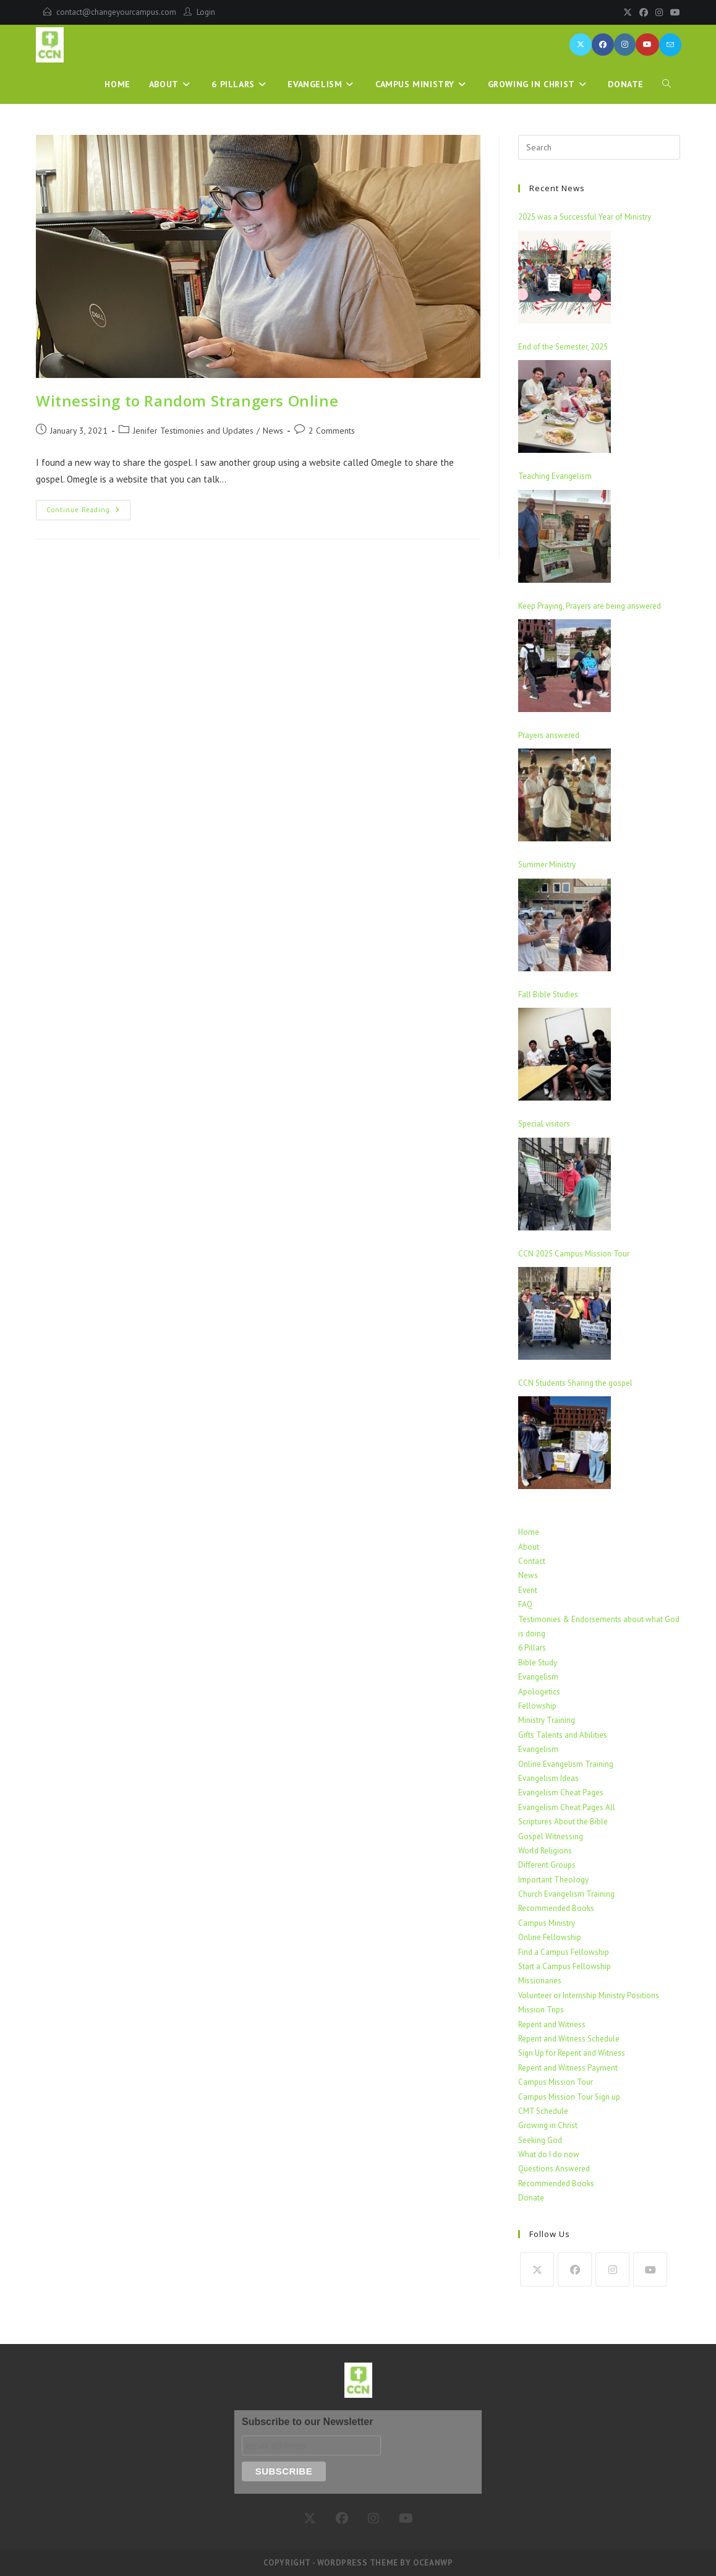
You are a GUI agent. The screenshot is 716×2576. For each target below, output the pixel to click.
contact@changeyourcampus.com (116, 12)
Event (527, 1590)
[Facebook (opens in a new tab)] (603, 44)
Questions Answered (554, 2168)
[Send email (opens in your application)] (670, 44)
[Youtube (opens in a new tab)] (647, 44)
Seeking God (540, 2140)
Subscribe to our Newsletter (307, 2421)
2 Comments (332, 430)
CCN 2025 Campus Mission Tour (573, 1253)
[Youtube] (673, 12)
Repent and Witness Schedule (569, 2038)
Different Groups (547, 1865)
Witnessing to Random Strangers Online (187, 400)
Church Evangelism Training (566, 1894)
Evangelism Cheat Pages (560, 1792)
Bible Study (537, 1662)
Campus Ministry (546, 1923)
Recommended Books (556, 1908)
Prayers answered (548, 735)
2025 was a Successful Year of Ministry (584, 217)
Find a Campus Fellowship (563, 1952)
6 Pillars (532, 1647)
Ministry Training (546, 1720)
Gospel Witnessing (550, 1836)
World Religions (545, 1850)
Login (206, 12)
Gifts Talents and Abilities (562, 1735)
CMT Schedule (543, 2111)
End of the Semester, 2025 (563, 346)
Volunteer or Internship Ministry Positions (588, 1995)
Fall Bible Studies (548, 994)
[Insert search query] (599, 147)
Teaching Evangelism (555, 476)
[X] (628, 12)
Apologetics (539, 1691)
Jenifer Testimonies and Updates (193, 430)
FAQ (525, 1604)
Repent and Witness (552, 2024)
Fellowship (537, 1706)
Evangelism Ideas (548, 1778)
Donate (531, 2197)
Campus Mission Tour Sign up (569, 2097)
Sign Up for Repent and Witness (571, 2053)
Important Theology (553, 1879)
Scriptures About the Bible (563, 1821)
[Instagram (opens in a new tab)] (625, 44)
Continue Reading (88, 507)
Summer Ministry (547, 864)
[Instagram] (659, 12)
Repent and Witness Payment (568, 2068)
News (528, 1575)
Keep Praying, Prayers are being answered (589, 606)
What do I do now (548, 2154)
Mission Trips (541, 2009)
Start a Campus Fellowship (564, 1966)
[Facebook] (644, 12)
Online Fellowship (549, 1937)
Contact (531, 1561)
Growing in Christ (547, 2125)
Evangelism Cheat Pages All (566, 1807)
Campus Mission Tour (555, 2082)
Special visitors (544, 1123)
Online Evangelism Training (565, 1764)
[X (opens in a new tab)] (580, 44)
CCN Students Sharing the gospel (575, 1383)
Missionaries (539, 1980)
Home (528, 1532)
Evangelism (538, 1677)
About (528, 1547)
